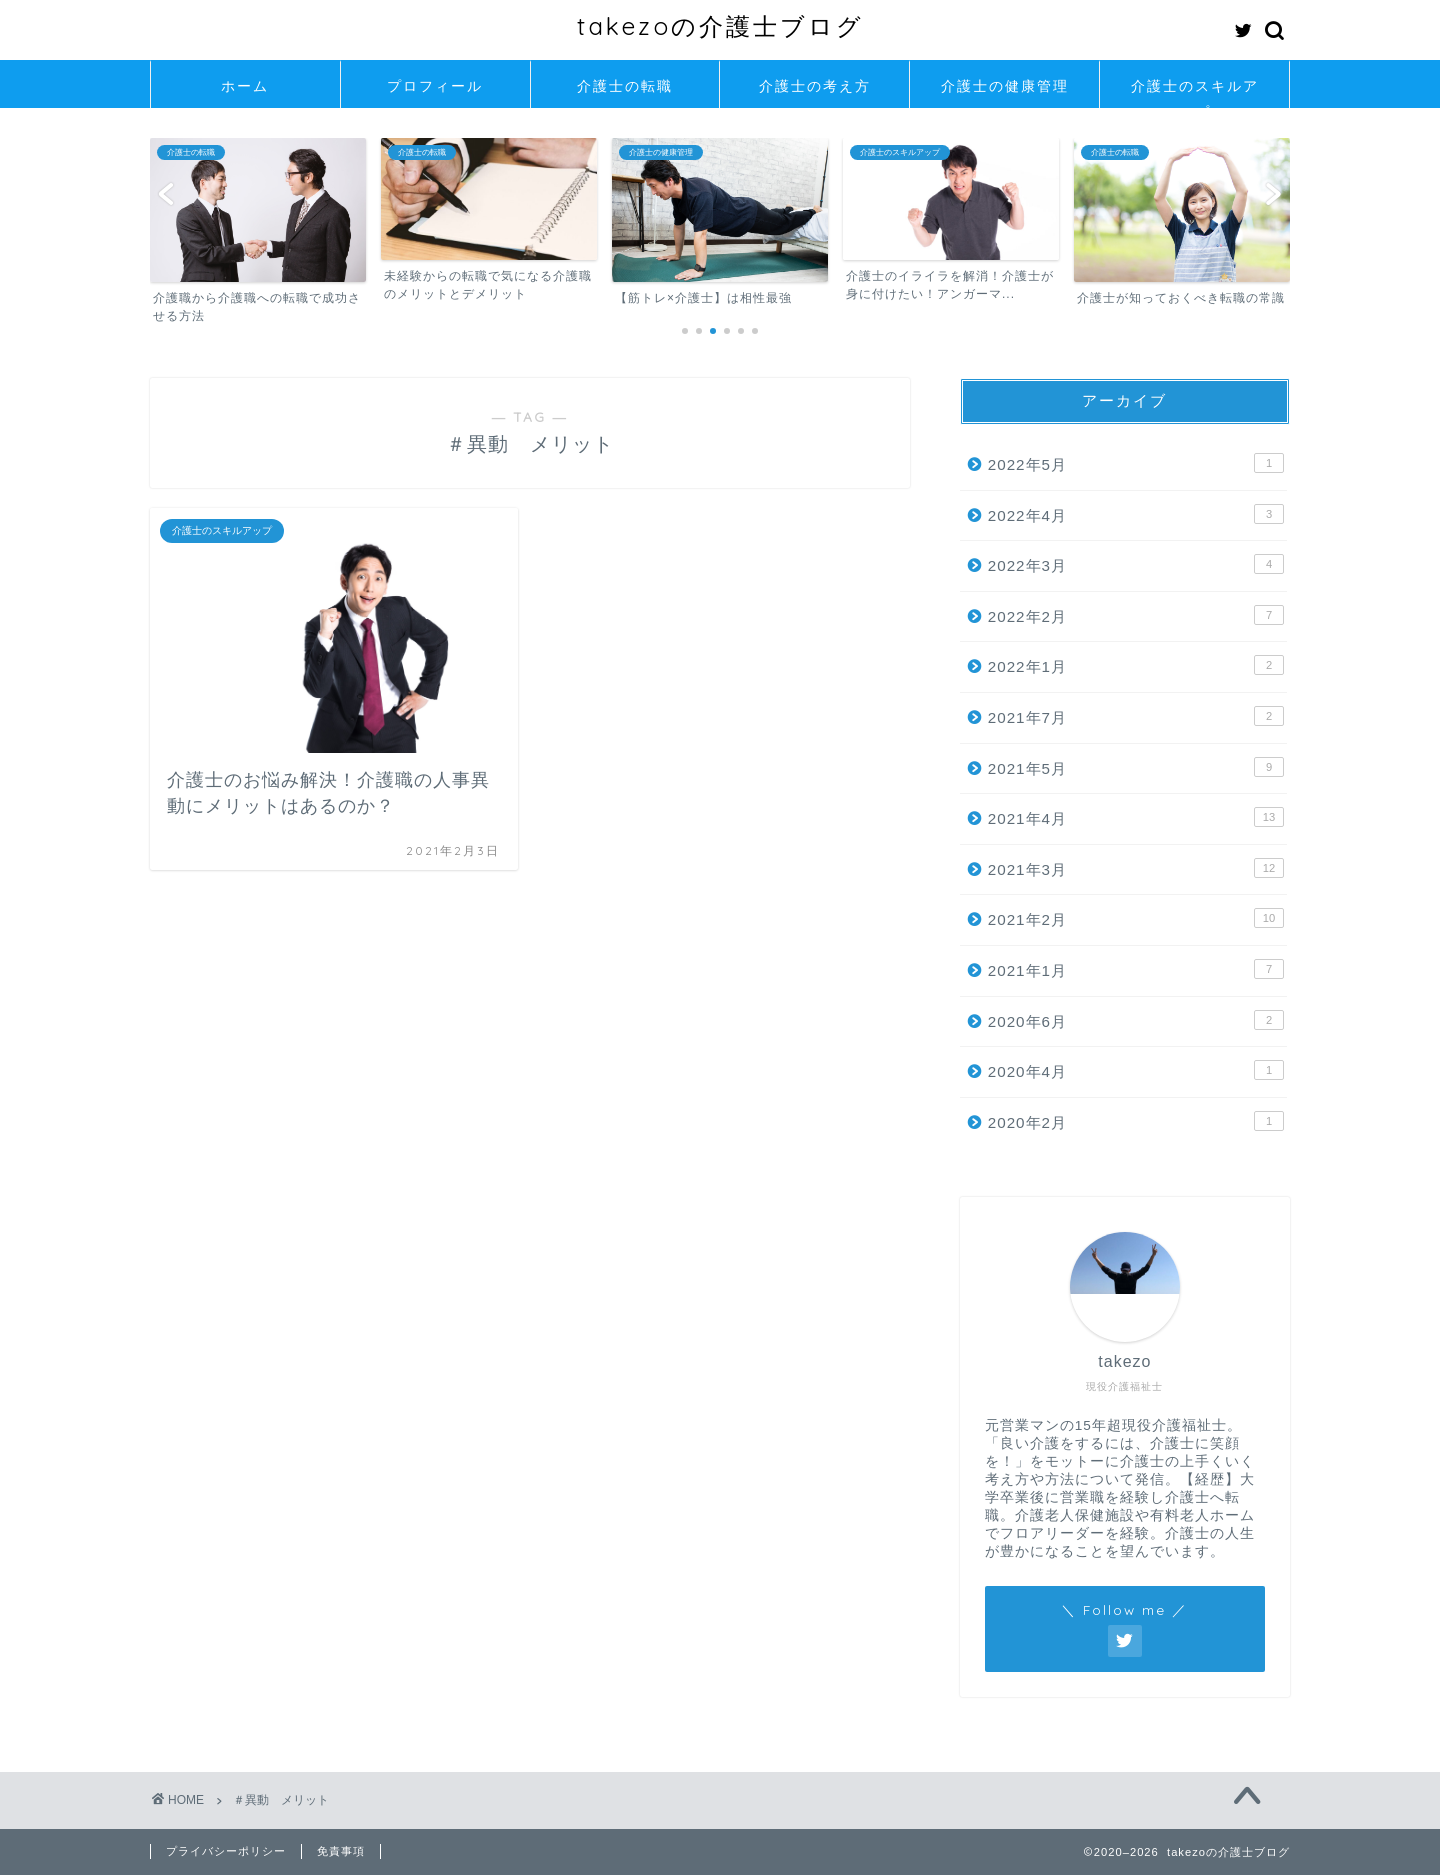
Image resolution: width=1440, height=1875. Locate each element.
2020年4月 (1136, 1070)
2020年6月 (1136, 1020)
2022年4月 (1136, 514)
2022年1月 (1136, 665)
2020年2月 (1136, 1121)
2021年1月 (1136, 969)
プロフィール (435, 86)
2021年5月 (1136, 767)
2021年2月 (1136, 918)
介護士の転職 (625, 86)
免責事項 (341, 1851)
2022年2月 (1136, 615)
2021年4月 (1136, 817)
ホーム (245, 86)
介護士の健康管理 (1005, 86)
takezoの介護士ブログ (720, 26)
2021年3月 (1136, 868)
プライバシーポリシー (226, 1851)
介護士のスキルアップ (1195, 92)
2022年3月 (1136, 564)
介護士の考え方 (815, 86)
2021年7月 (1136, 716)
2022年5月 (1136, 463)
